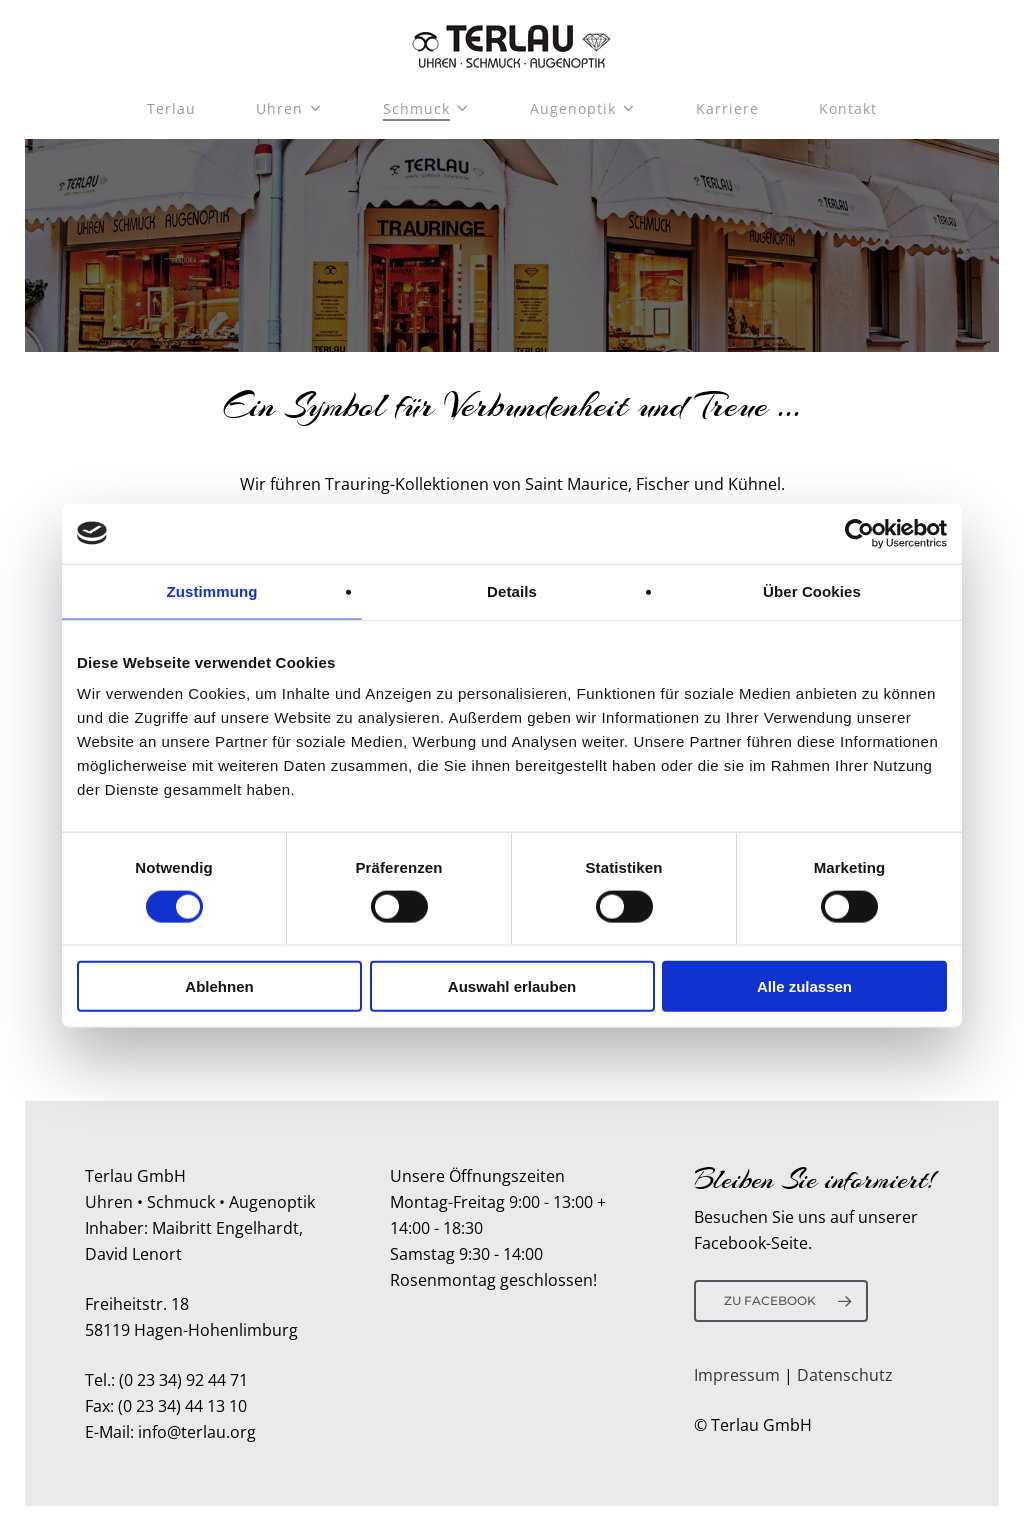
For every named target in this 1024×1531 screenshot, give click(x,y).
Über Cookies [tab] (812, 590)
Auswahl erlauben (512, 986)
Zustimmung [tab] (212, 590)
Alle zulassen (804, 986)
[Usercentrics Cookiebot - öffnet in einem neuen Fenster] (859, 533)
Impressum (737, 1375)
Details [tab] (512, 590)
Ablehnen (219, 986)
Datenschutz (845, 1375)
